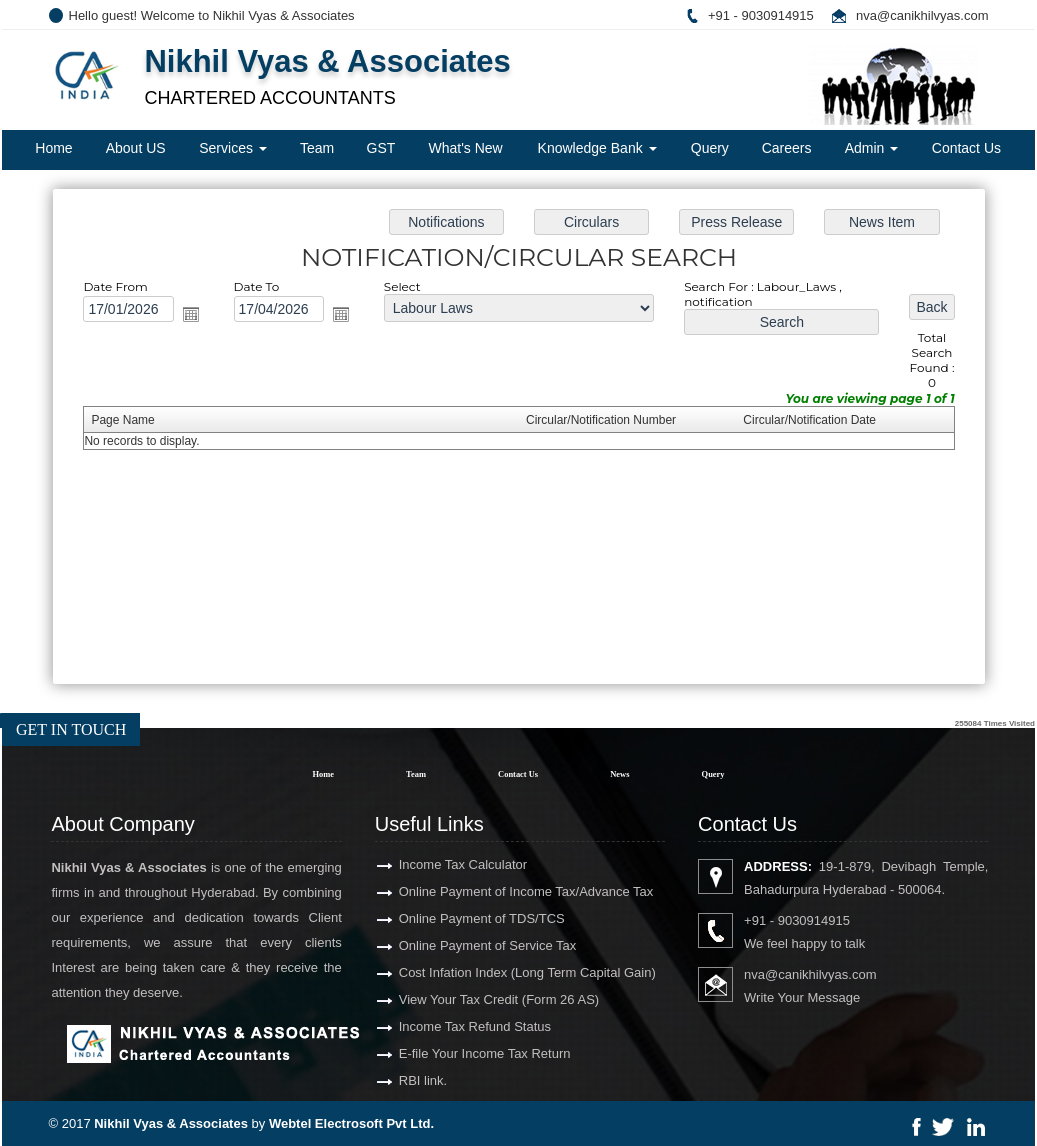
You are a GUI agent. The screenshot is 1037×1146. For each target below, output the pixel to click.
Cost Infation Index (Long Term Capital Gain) (484, 972)
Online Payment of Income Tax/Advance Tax (483, 891)
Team (317, 148)
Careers (787, 148)
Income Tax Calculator (420, 864)
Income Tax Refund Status (432, 1026)
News (619, 774)
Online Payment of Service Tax (445, 945)
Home (53, 148)
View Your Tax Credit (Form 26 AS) (456, 999)
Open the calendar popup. (200, 317)
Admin (872, 148)
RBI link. (380, 1080)
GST (381, 148)
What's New (465, 148)
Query (710, 148)
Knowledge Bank (597, 148)
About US (136, 148)
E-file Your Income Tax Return (442, 1053)
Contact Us (966, 148)
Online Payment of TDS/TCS (439, 918)
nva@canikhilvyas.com (922, 15)
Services (233, 148)
